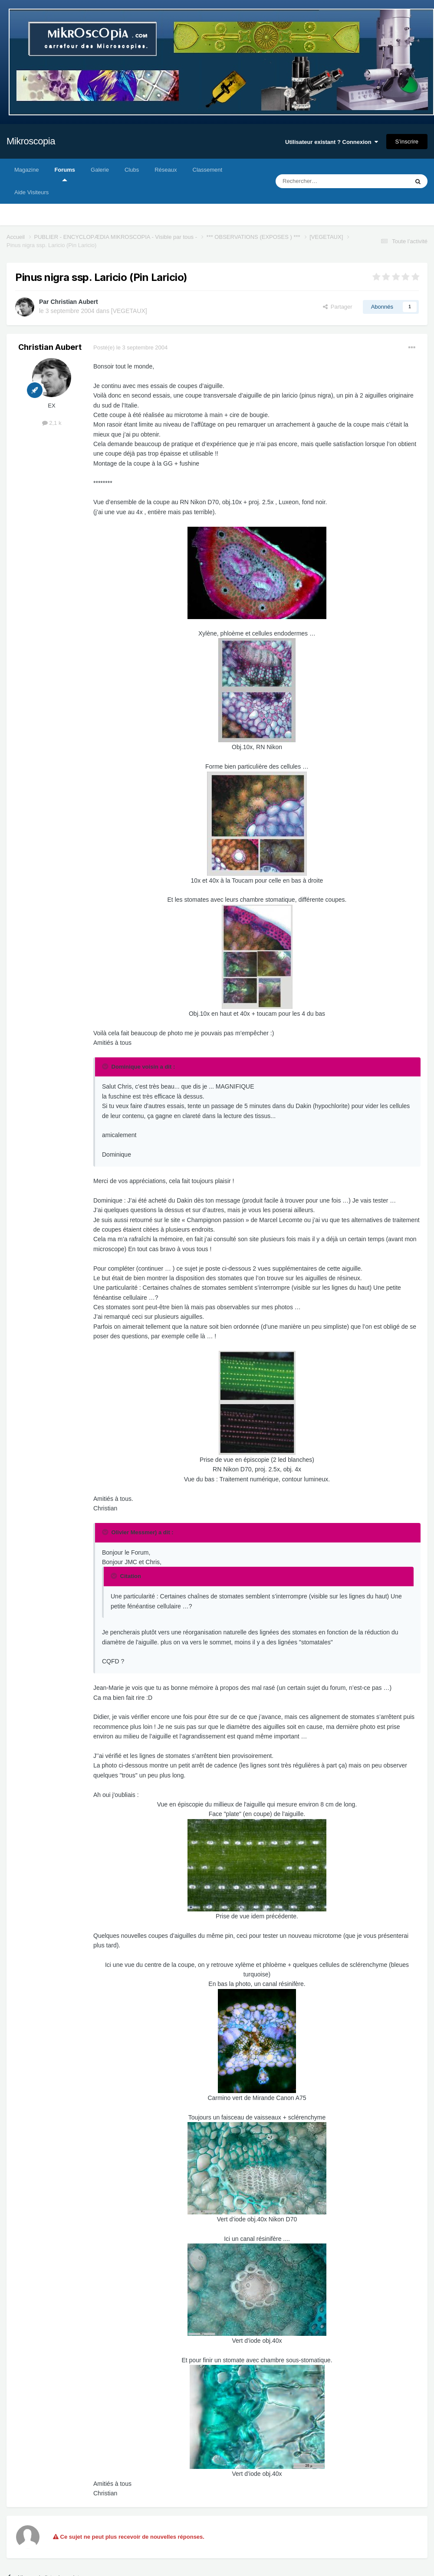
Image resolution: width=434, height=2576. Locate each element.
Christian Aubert (74, 301)
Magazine (26, 169)
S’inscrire (406, 141)
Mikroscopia (31, 141)
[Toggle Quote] (106, 1066)
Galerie (100, 169)
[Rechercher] (324, 181)
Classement (208, 169)
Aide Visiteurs (31, 192)
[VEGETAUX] (129, 310)
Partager (337, 306)
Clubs (132, 169)
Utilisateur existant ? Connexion (331, 142)
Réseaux (166, 169)
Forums (64, 173)
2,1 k (52, 423)
